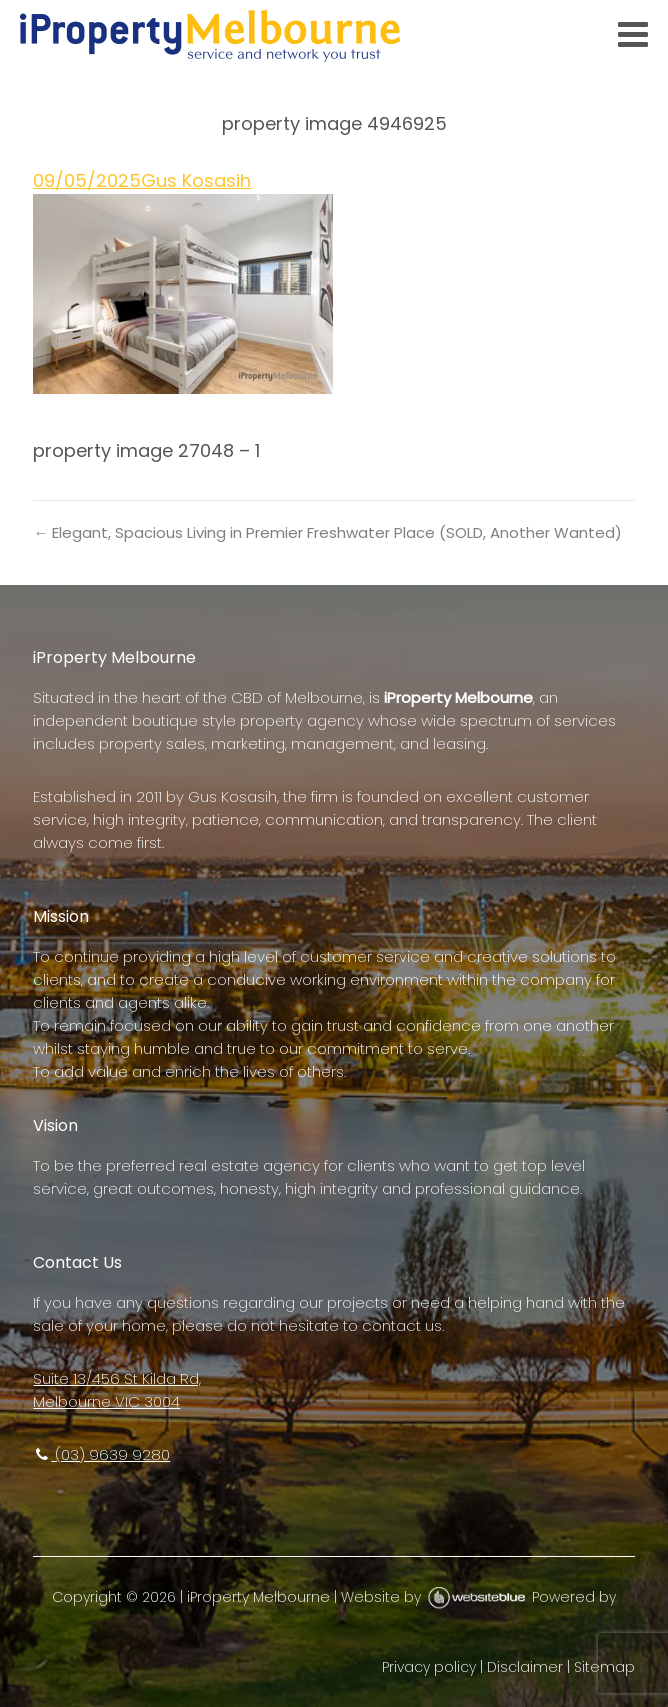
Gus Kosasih (196, 180)
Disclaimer (525, 1667)
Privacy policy (429, 1667)
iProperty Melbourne (258, 1597)
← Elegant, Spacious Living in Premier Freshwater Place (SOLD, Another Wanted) (327, 532)
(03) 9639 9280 (101, 1454)
